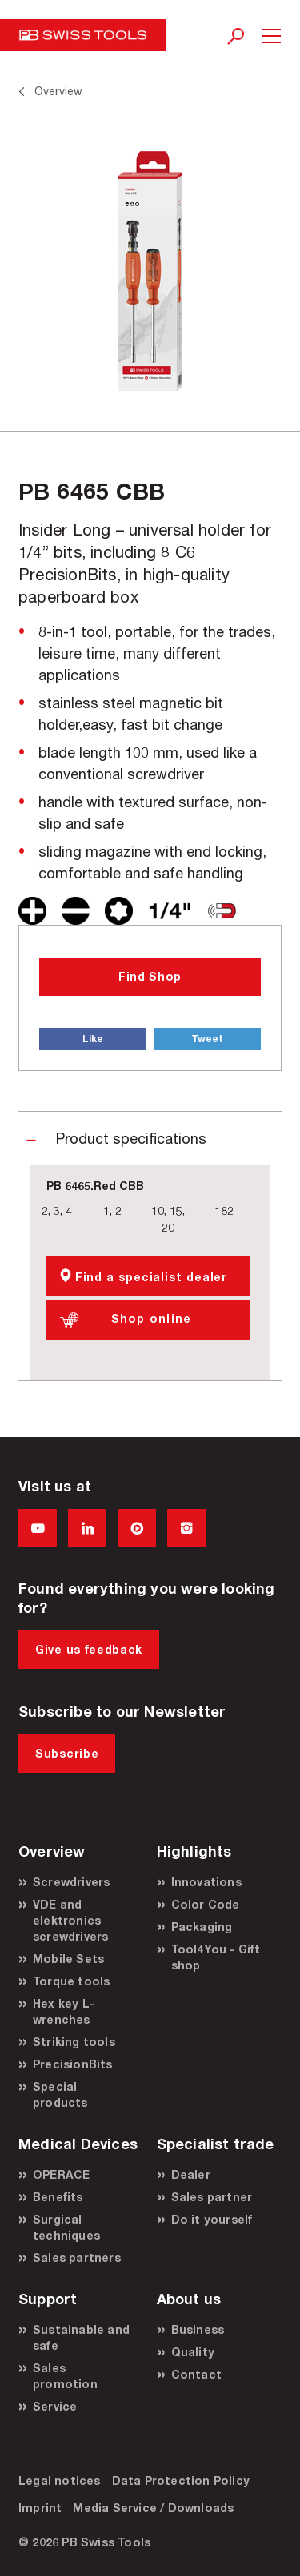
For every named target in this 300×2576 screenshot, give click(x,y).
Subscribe (66, 1753)
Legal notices (59, 2480)
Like (92, 1039)
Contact (196, 2374)
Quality (192, 2352)
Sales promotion (65, 2376)
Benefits (58, 2197)
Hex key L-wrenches (63, 2011)
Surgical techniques (66, 2227)
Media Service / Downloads (153, 2507)
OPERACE (61, 2174)
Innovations (206, 1882)
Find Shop (150, 976)
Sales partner (212, 2197)
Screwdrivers (71, 1882)
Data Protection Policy (181, 2480)
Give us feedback (88, 1649)
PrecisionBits (73, 2064)
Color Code (205, 1904)
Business (198, 2329)
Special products (60, 2094)
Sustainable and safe (81, 2337)
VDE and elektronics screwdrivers (70, 1920)
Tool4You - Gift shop (216, 1957)
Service (55, 2406)
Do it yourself (212, 2219)
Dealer (190, 2174)
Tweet (207, 1039)
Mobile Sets (68, 1958)
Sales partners (77, 2257)
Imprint (40, 2507)
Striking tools (74, 2041)
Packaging (202, 1926)
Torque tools (71, 1981)
